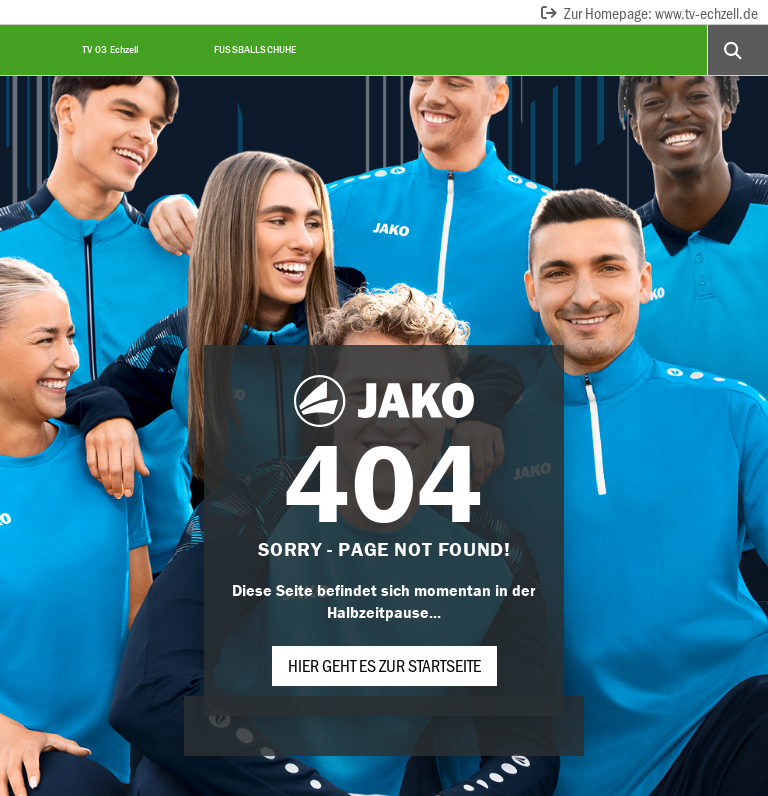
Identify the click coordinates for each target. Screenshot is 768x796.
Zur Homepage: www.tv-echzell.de (648, 12)
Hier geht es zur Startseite (384, 665)
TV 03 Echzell (110, 49)
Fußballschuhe (255, 49)
